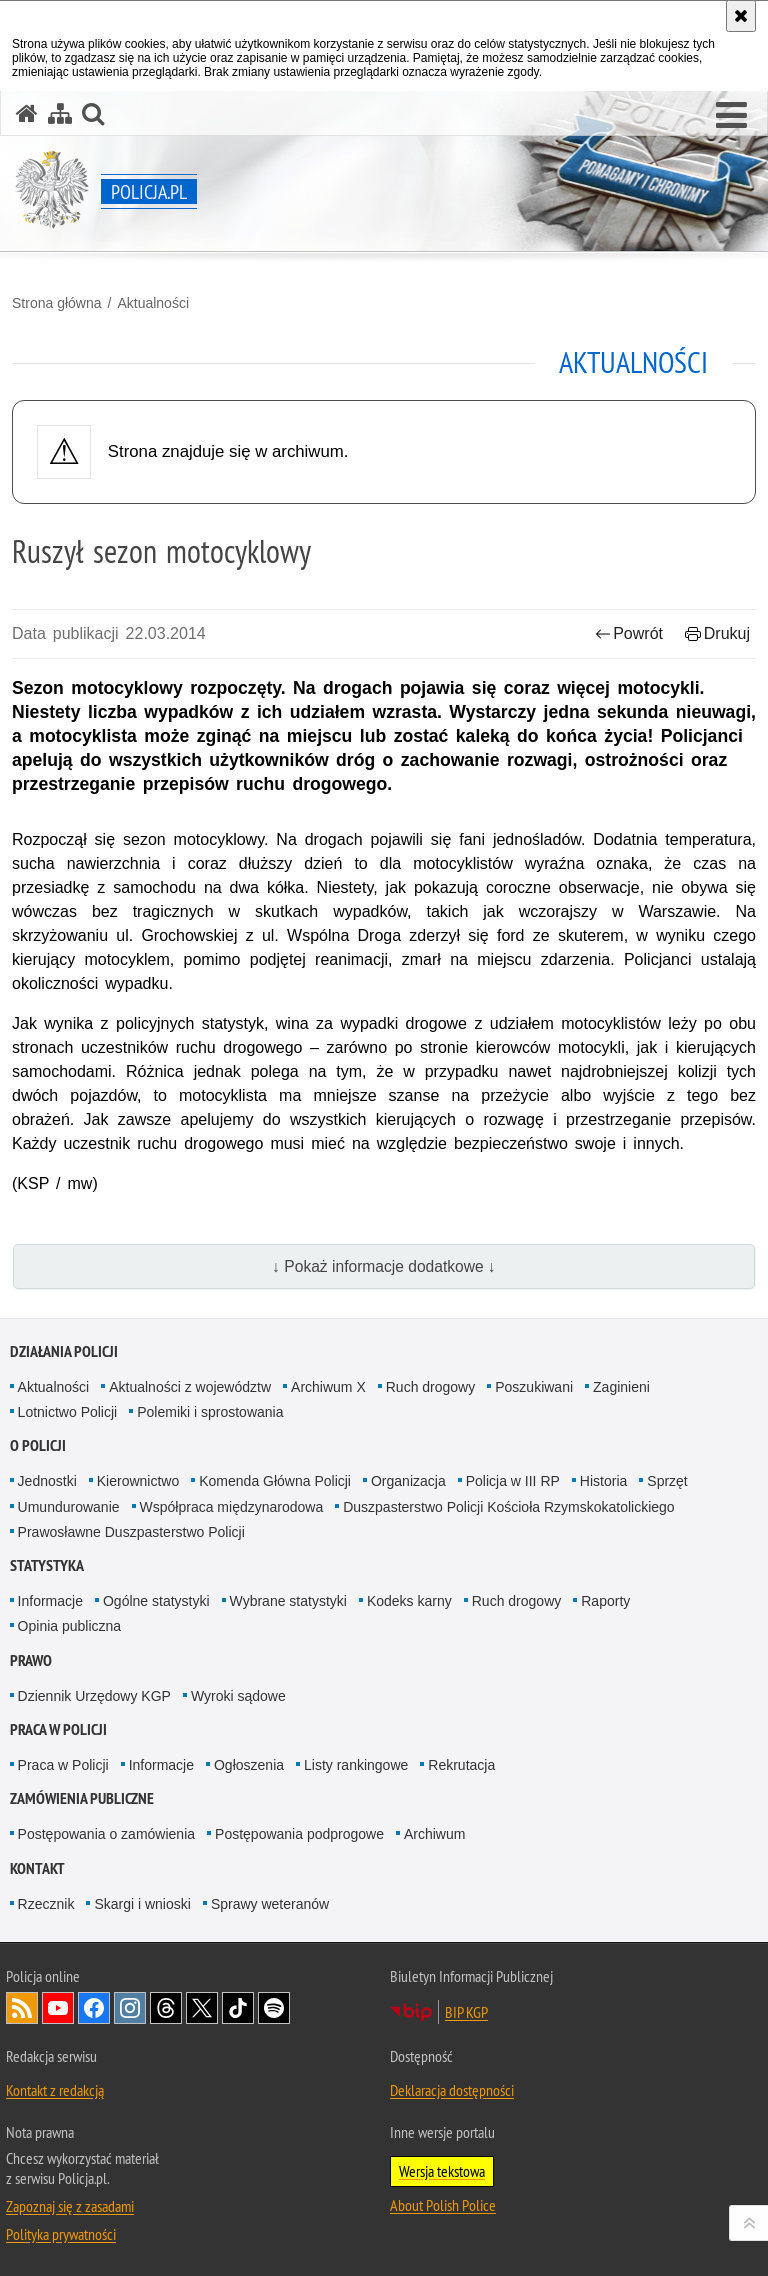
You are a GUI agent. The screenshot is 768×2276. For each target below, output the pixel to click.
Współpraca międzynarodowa (232, 1507)
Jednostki (47, 1481)
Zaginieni (621, 1387)
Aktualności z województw (190, 1387)
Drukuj (717, 633)
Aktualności (153, 303)
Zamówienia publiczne (82, 1798)
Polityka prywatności (61, 2234)
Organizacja (408, 1481)
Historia (603, 1481)
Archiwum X (328, 1387)
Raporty (605, 1601)
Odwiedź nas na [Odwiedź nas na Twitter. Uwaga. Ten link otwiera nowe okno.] (202, 2008)
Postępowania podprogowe (299, 1834)
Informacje (50, 1601)
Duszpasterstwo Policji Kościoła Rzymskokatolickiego (508, 1507)
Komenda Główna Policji (275, 1481)
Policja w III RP (513, 1481)
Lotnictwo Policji (68, 1412)
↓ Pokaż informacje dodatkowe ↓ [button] (384, 1266)
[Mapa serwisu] (60, 113)
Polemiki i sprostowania (210, 1412)
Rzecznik (46, 1904)
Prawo (31, 1660)
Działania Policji (64, 1351)
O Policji (38, 1445)
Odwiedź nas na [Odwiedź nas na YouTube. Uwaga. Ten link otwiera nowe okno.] (58, 2008)
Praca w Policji (58, 1729)
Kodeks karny (409, 1601)
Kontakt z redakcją (55, 2090)
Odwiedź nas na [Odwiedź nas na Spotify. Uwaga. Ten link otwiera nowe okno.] (274, 2008)
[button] (731, 116)
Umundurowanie (69, 1507)
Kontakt (37, 1868)
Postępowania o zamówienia (106, 1834)
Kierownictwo (138, 1481)
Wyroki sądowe (238, 1696)
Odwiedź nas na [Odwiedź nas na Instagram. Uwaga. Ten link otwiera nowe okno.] (130, 2008)
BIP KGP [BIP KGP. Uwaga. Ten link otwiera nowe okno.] (466, 2012)
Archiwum (434, 1834)
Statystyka (47, 1565)
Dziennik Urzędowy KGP (94, 1696)
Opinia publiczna (70, 1626)
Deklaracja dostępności (452, 2090)
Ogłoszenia (249, 1765)
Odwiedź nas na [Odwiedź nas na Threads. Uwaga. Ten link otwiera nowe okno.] (166, 2008)
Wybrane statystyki (288, 1601)
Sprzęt (667, 1481)
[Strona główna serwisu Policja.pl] (27, 113)
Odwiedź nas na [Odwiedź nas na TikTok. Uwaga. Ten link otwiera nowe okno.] (238, 2008)
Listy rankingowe (356, 1765)
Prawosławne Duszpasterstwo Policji (131, 1532)
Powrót (629, 633)
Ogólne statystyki (156, 1601)
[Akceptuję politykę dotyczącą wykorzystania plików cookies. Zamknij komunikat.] (741, 16)
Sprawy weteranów (270, 1904)
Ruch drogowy (431, 1387)
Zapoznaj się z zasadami (70, 2206)
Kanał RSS (22, 2008)
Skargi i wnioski (142, 1904)
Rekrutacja (461, 1765)
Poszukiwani (534, 1387)
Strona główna (57, 303)
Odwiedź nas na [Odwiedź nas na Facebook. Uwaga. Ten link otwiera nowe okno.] (94, 2008)
